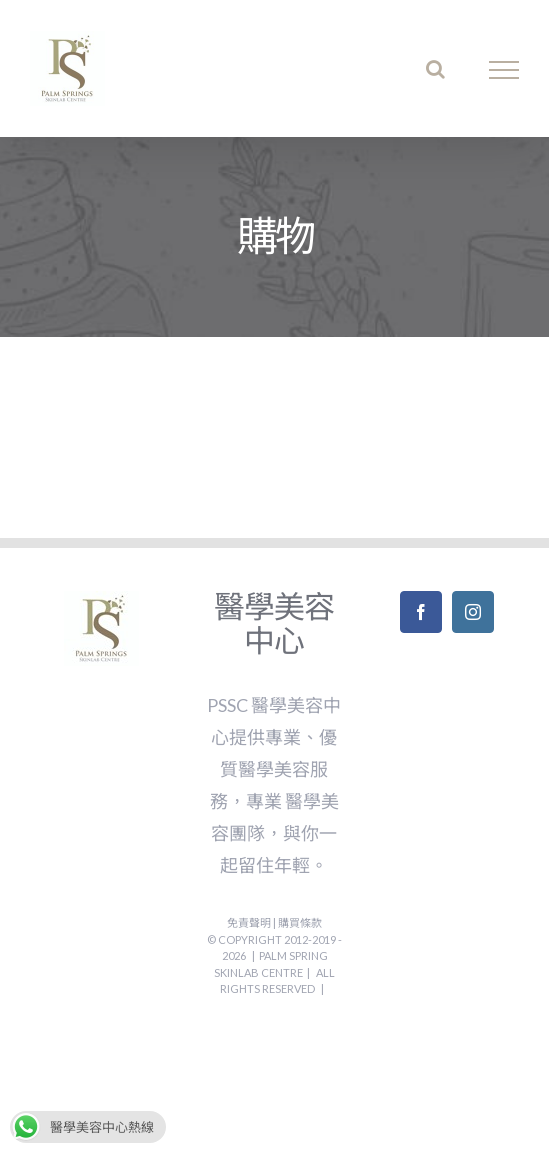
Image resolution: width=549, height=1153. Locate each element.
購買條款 (300, 922)
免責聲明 (250, 922)
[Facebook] (421, 612)
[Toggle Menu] (504, 70)
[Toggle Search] (435, 69)
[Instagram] (473, 612)
